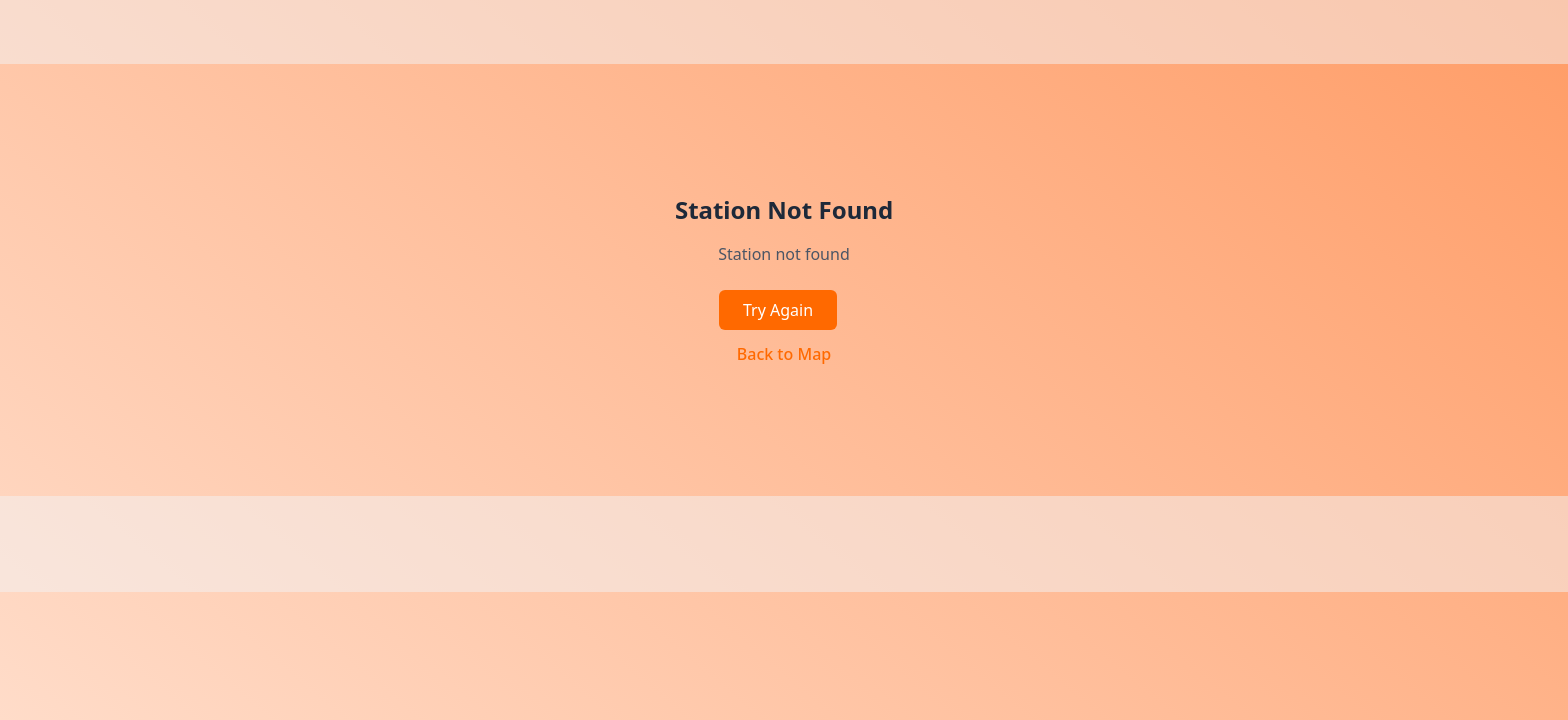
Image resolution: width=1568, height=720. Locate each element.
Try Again (778, 310)
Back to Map (784, 354)
